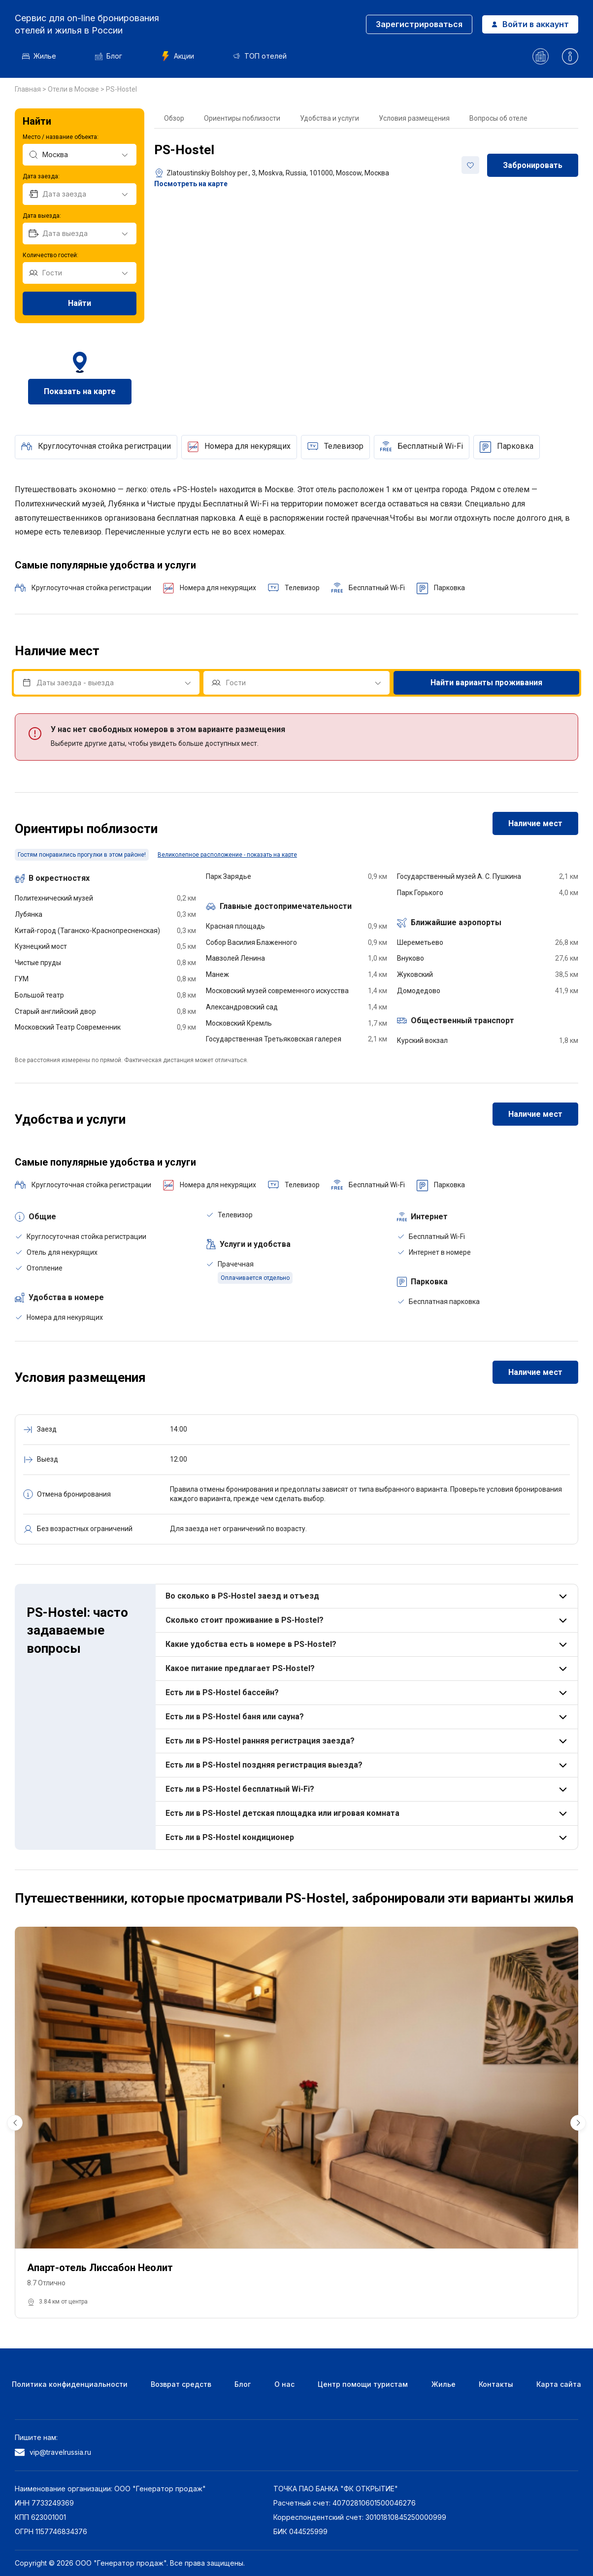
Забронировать (532, 165)
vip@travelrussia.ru (53, 2452)
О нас (284, 2384)
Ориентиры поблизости (242, 118)
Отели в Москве (74, 89)
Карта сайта (558, 2384)
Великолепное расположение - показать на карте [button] (227, 854)
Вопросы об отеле (498, 118)
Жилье (39, 56)
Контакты (496, 2384)
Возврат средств (181, 2384)
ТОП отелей (260, 56)
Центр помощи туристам (363, 2384)
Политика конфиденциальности (70, 2384)
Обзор (174, 118)
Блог (108, 56)
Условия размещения (414, 118)
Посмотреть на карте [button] (191, 184)
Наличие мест (535, 823)
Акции (177, 56)
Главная (28, 89)
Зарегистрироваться (419, 24)
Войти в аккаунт (530, 24)
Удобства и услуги (329, 118)
